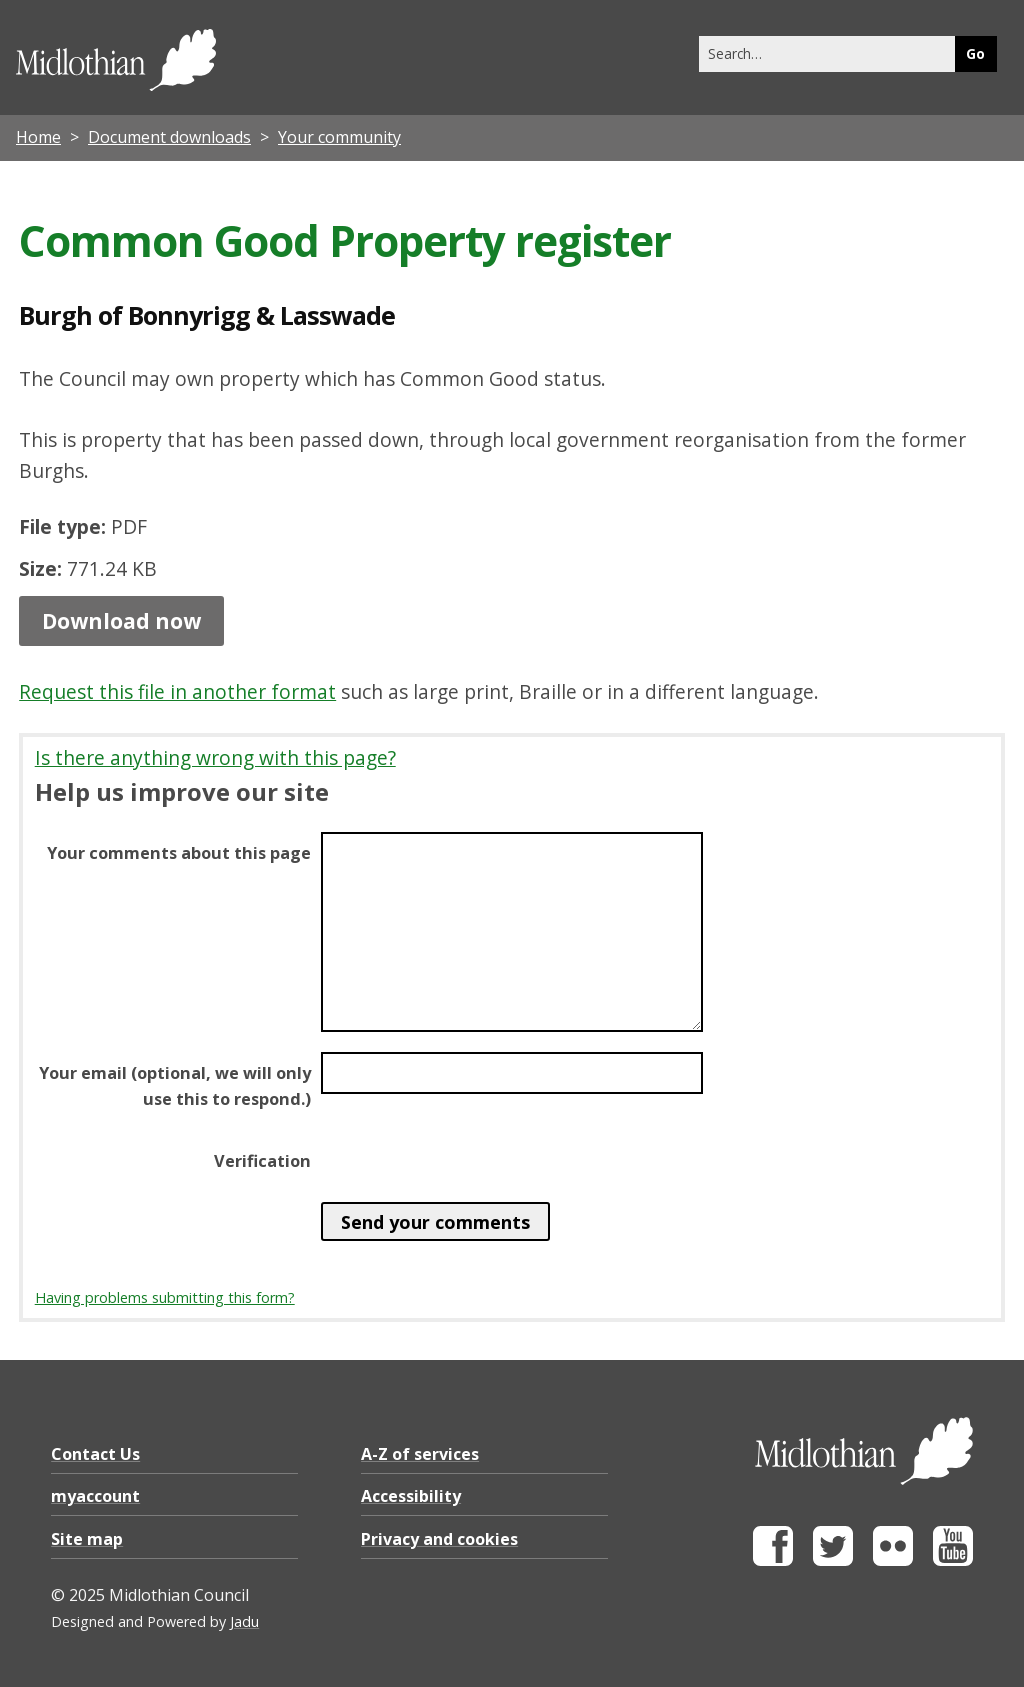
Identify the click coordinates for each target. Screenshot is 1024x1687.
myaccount (95, 1496)
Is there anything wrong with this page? (215, 757)
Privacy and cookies (439, 1539)
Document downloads (169, 137)
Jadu (244, 1621)
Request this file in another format (177, 691)
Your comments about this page (179, 853)
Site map (87, 1539)
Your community (339, 137)
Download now (121, 621)
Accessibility (411, 1496)
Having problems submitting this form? (165, 1297)
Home (38, 137)
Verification (262, 1161)
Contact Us (95, 1454)
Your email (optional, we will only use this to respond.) (175, 1086)
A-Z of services (420, 1454)
